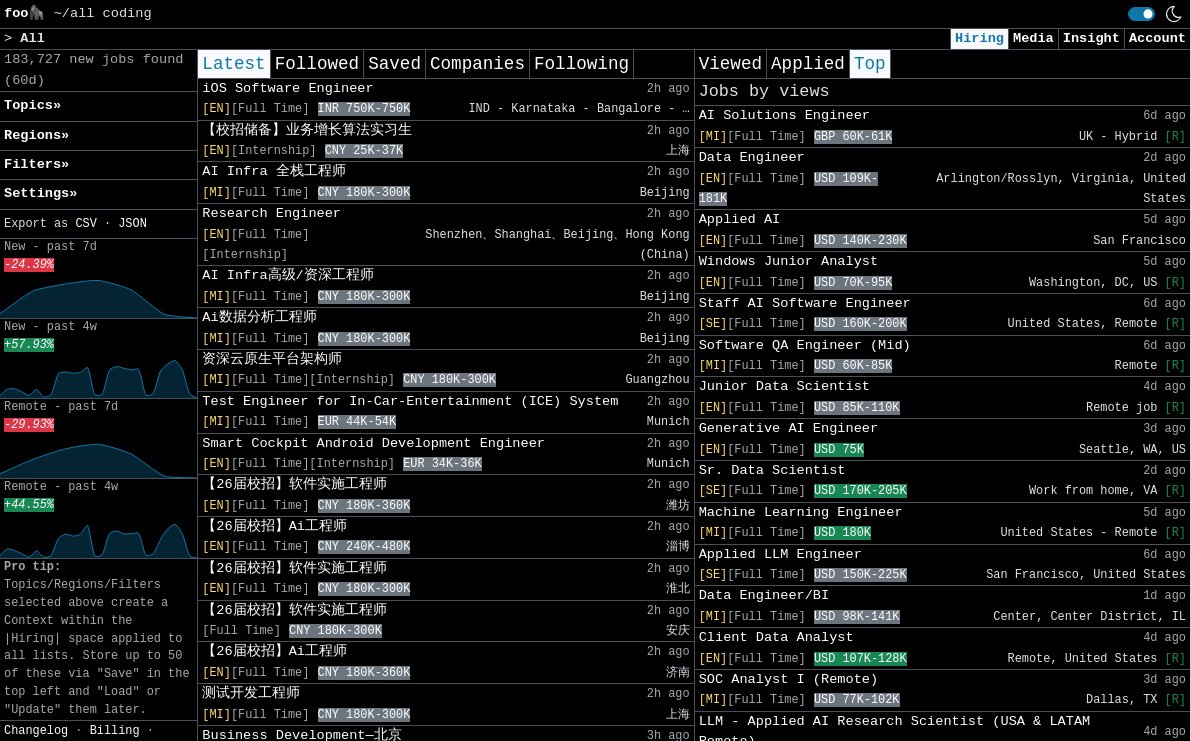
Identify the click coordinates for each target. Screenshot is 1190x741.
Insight (1091, 38)
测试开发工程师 (251, 693)
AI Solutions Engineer (784, 115)
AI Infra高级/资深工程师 (287, 275)
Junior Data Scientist (784, 386)
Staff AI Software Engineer (805, 303)
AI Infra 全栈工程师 (273, 171)
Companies (477, 64)
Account (1157, 38)
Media (1033, 38)
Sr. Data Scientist (772, 470)
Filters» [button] (36, 164)
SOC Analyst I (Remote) (788, 679)
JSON (132, 224)
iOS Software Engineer (287, 88)
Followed (317, 64)
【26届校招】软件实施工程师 (294, 484)
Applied (808, 64)
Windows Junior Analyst (788, 261)
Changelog (36, 731)
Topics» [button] (32, 105)
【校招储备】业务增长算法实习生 (307, 130)
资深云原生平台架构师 (272, 359)
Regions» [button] (36, 135)
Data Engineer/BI (764, 595)
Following (581, 64)
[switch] (1141, 14)
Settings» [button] (40, 193)
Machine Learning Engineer (801, 512)
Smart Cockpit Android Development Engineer (373, 443)
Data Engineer (752, 157)
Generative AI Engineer (788, 428)
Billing (115, 731)
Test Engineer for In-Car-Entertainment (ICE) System (410, 401)
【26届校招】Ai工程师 (274, 526)
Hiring (979, 38)
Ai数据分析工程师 (259, 317)
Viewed (730, 64)
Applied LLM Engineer (780, 554)
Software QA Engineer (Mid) (805, 345)
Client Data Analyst (776, 637)
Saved (394, 64)
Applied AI (740, 219)
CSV (85, 224)
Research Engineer (271, 213)
